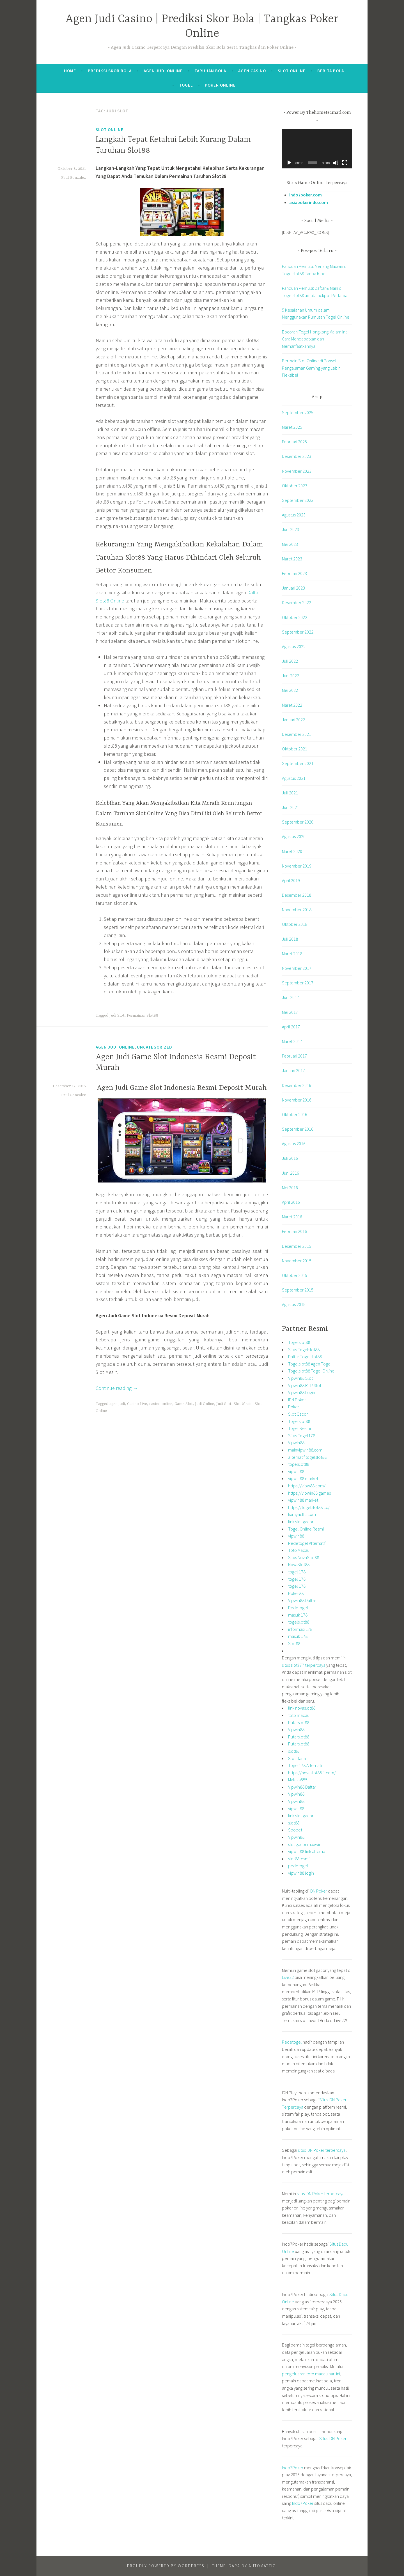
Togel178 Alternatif (305, 1765)
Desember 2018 (296, 895)
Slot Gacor (298, 1414)
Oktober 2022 (294, 617)
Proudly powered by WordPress (165, 2565)
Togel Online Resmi (306, 1529)
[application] (317, 148)
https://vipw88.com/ (306, 1485)
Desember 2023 (296, 456)
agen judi (117, 1404)
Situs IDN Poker (332, 2438)
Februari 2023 (294, 573)
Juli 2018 (290, 939)
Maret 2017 (292, 1041)
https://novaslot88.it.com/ (312, 1772)
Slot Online (292, 70)
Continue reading (117, 1388)
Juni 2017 (290, 997)
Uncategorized (154, 1047)
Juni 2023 (290, 529)
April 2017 (291, 1027)
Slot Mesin (243, 1404)
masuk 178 (297, 1615)
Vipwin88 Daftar (302, 1600)
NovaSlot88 (298, 1564)
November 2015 (296, 1260)
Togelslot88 (299, 1342)
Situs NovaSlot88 (303, 1557)
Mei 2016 (290, 1187)
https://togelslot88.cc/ (309, 1507)
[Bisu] (336, 163)
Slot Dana (297, 1758)
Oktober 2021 (294, 749)
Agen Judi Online (163, 70)
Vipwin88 (296, 1442)
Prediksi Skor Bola (110, 70)
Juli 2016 (290, 1158)
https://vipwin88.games (309, 1493)
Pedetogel (298, 1607)
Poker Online (220, 85)
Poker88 (296, 1593)
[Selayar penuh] (345, 163)
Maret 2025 (292, 427)
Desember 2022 (296, 602)
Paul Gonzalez (73, 177)
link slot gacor (300, 1521)
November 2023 (296, 471)
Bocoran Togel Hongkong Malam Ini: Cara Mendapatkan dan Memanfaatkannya (314, 339)
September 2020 (297, 822)
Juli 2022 (290, 661)
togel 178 (297, 1572)
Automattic (262, 2565)
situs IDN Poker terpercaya (322, 2150)
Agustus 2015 (294, 1304)
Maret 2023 (292, 559)
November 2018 (296, 909)
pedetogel (298, 1865)
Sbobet (295, 1830)
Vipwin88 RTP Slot (304, 1385)
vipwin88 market (303, 1478)
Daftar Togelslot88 (305, 1356)
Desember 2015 (296, 1246)
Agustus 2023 (294, 515)
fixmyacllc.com (302, 1514)
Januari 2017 (293, 1070)
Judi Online (204, 1404)
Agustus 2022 (294, 646)
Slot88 (294, 1643)
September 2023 (297, 500)
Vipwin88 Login (301, 1392)
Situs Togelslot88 (304, 1349)
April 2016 (291, 1202)
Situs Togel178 (301, 1435)
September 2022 (297, 632)
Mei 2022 (290, 690)
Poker (293, 1406)
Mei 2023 (290, 544)
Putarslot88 (298, 1722)
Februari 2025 (294, 441)
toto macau (298, 1715)
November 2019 (296, 866)
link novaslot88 (301, 1708)
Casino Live (137, 1404)
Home (70, 70)
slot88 (293, 1751)
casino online (160, 1404)
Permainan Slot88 (142, 1015)
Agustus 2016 (294, 1143)
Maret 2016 (292, 1216)
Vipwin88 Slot (300, 1378)
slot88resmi (298, 1858)
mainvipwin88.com (305, 1450)
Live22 (288, 1977)
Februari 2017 (294, 1056)
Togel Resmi (299, 1428)
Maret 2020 (292, 851)
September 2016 (297, 1129)
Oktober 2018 (294, 924)
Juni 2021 (290, 807)
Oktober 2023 (294, 485)
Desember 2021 (296, 734)
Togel (186, 85)
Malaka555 (297, 1779)
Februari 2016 (294, 1231)
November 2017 (296, 968)
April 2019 (291, 880)
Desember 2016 (296, 1085)
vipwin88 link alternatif (308, 1851)
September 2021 (297, 763)
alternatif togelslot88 (307, 1457)
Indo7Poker (292, 2467)
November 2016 (296, 1100)
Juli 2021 (290, 793)
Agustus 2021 (294, 778)
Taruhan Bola (210, 70)
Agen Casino (252, 70)
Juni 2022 (290, 675)
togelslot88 (298, 1464)
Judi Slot (117, 1015)
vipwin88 (296, 1471)
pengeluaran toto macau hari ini (311, 2373)
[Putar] (289, 163)
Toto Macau (298, 1550)
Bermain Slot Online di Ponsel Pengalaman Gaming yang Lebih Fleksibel (311, 368)
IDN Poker (297, 1399)
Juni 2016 (290, 1173)
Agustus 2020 (294, 836)
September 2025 (297, 412)
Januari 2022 (293, 719)
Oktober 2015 (294, 1275)
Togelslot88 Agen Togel (310, 1364)
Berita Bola (330, 70)
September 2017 (297, 983)
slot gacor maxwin (304, 1844)
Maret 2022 (292, 705)
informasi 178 (300, 1629)
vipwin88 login (301, 1873)
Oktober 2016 (294, 1114)
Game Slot (184, 1404)
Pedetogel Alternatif (306, 1543)
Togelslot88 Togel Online (311, 1371)
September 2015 (297, 1290)
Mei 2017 (290, 1012)
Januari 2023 (293, 588)
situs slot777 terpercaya (303, 1665)
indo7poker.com (305, 195)
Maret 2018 (292, 953)
